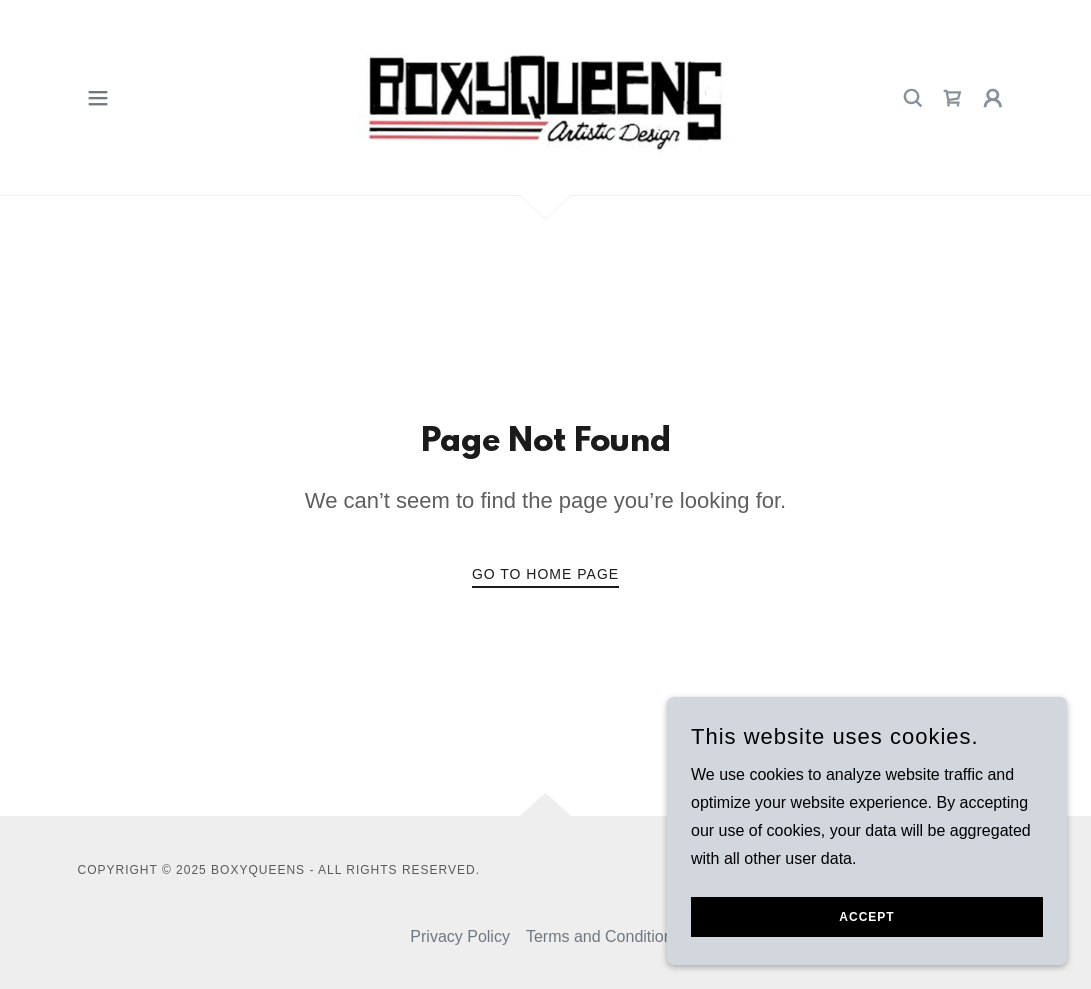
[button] (98, 98)
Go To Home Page (545, 574)
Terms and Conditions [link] (603, 936)
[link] (545, 96)
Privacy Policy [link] (460, 936)
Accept (866, 917)
